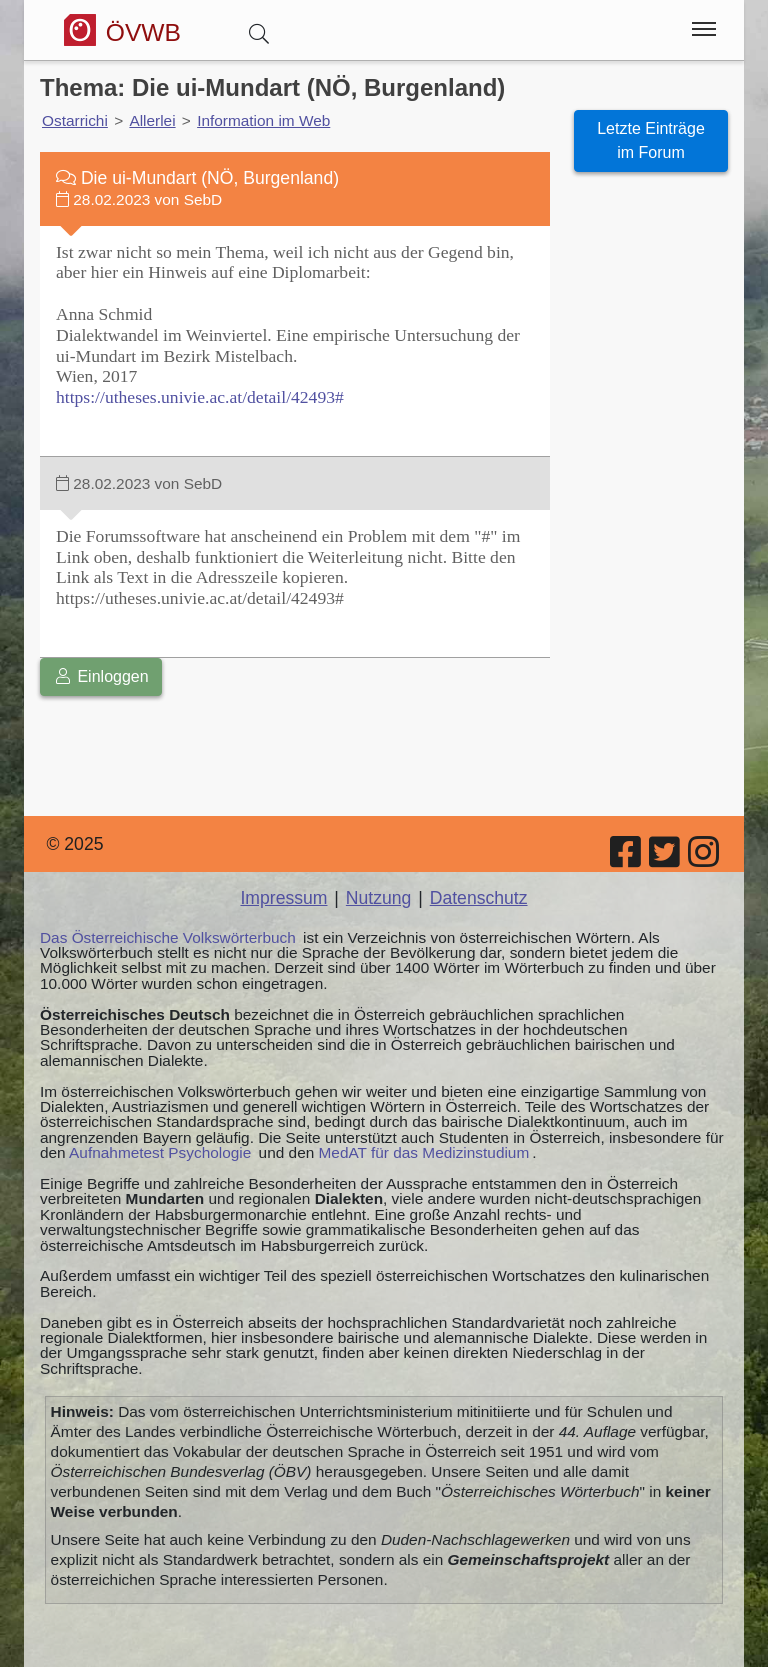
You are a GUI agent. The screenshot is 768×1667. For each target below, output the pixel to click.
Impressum (283, 898)
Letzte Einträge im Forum (651, 140)
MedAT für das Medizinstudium (424, 1152)
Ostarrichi (75, 120)
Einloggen (101, 676)
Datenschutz (479, 898)
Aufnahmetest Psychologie (160, 1152)
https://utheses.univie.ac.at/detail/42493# (200, 397)
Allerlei (152, 120)
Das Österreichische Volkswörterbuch (168, 937)
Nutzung (379, 898)
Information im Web (263, 120)
